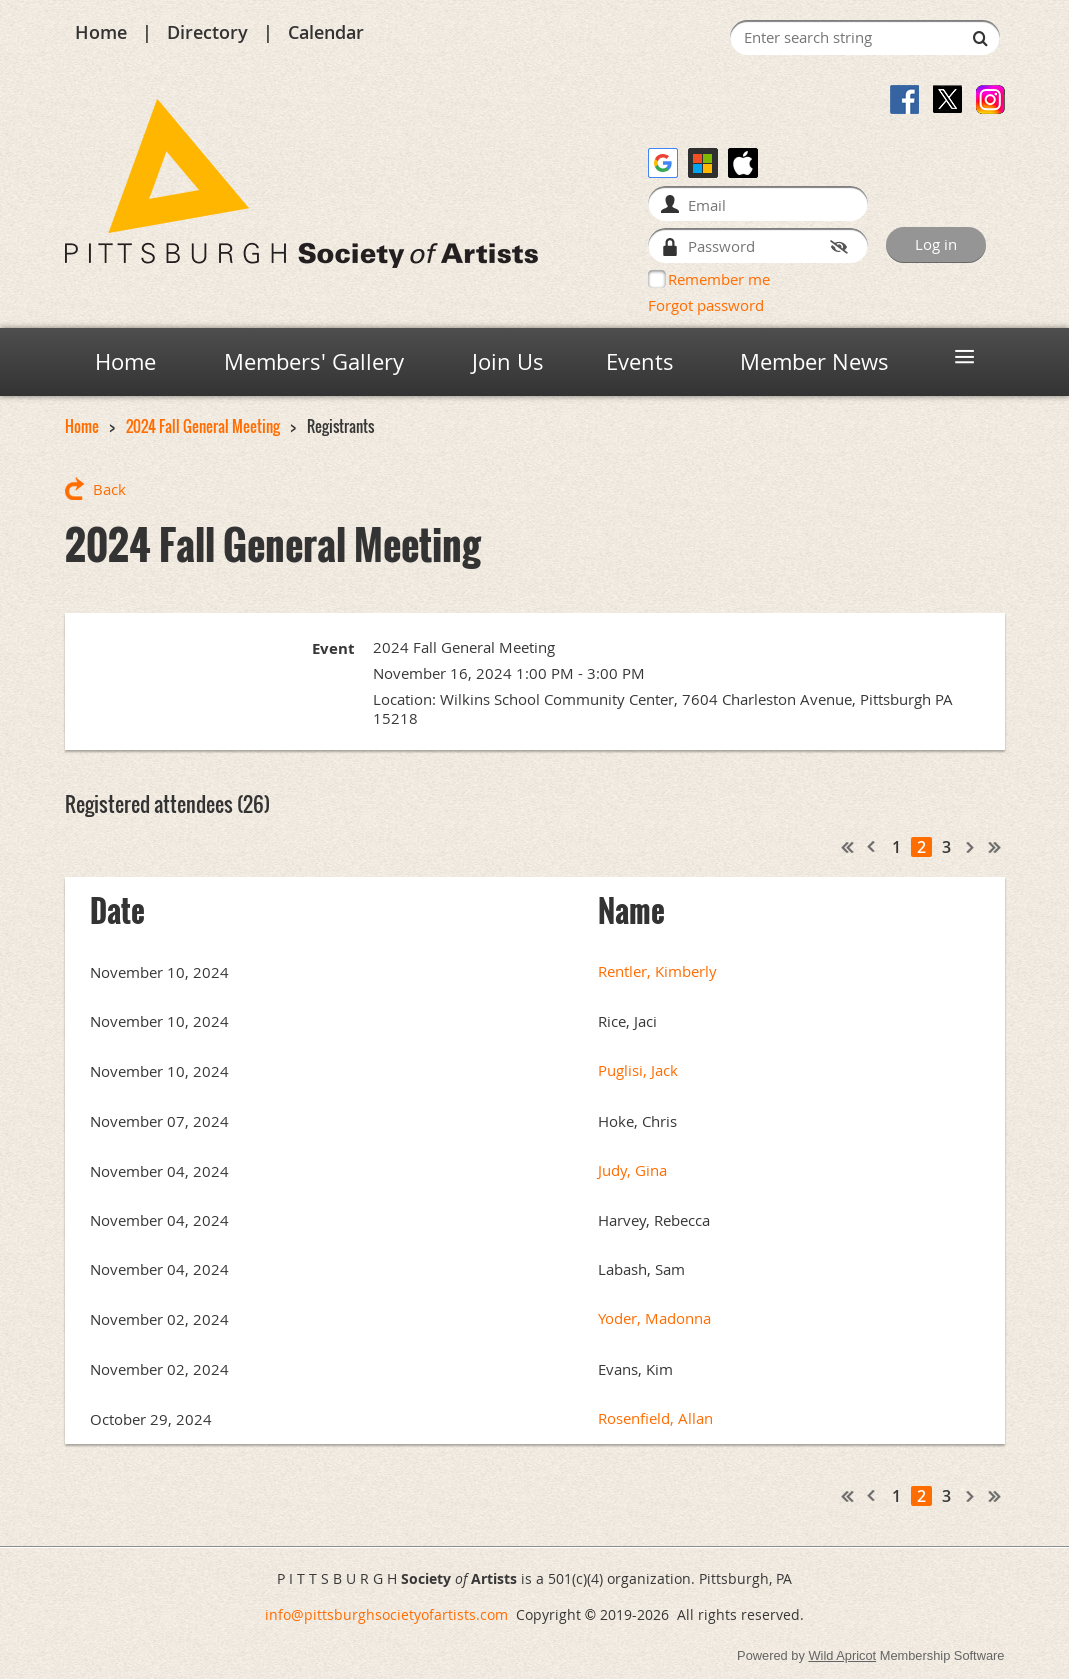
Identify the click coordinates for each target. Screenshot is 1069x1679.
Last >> (995, 847)
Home (101, 32)
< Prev (872, 847)
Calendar (326, 32)
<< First (848, 847)
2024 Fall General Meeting (203, 426)
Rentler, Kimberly (657, 971)
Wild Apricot (842, 1655)
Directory (207, 32)
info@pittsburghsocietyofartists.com (386, 1614)
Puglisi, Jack (638, 1070)
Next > (971, 847)
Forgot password (706, 305)
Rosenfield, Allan (655, 1418)
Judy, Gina (632, 1170)
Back (109, 489)
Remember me (719, 279)
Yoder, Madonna (654, 1318)
